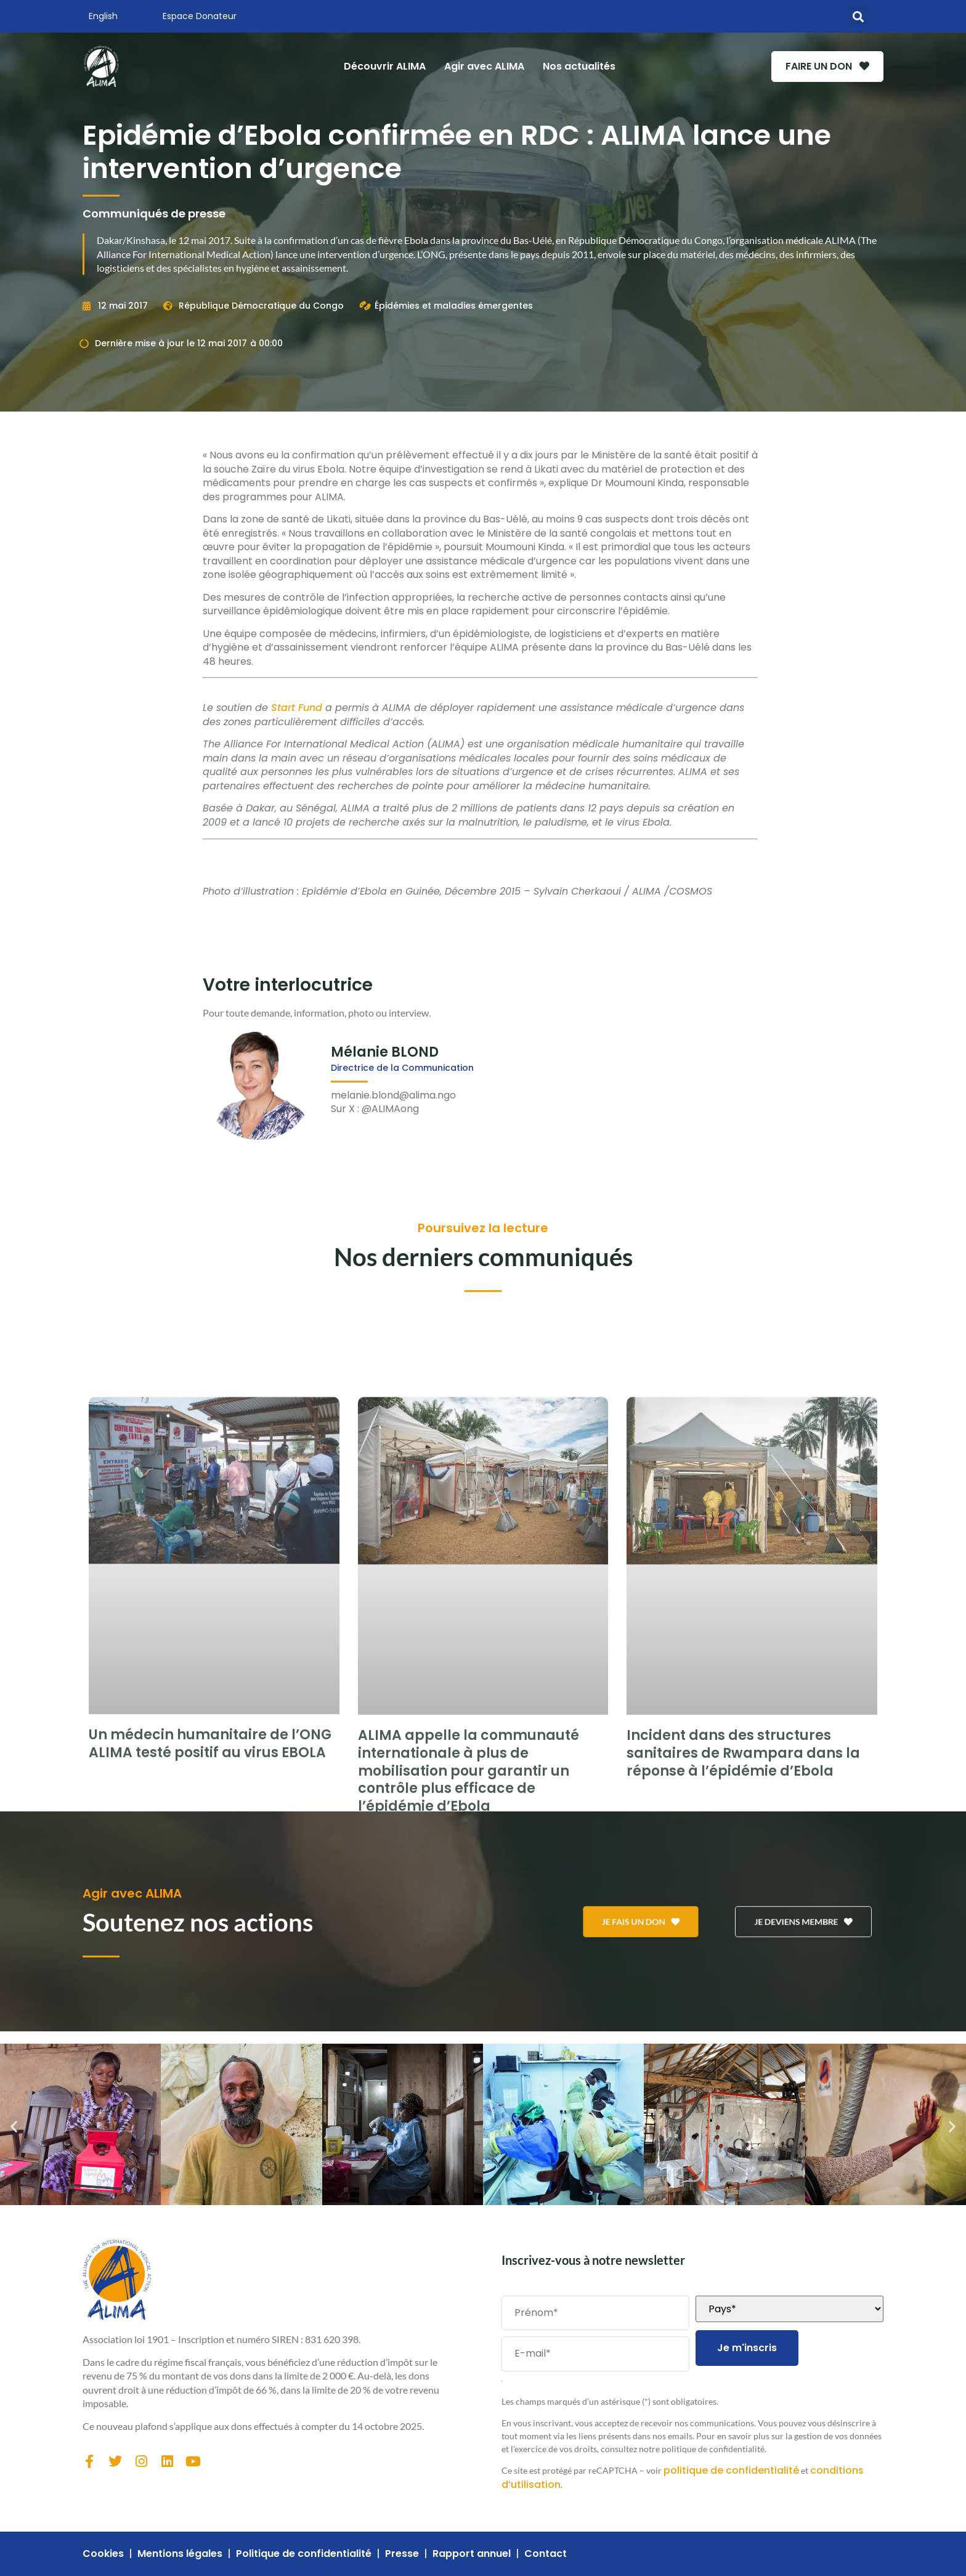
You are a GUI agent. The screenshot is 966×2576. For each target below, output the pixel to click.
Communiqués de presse (154, 213)
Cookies (103, 2554)
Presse (402, 2554)
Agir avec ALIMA (476, 66)
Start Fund (296, 708)
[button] (858, 16)
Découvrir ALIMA (377, 66)
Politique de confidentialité (303, 2554)
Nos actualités (571, 66)
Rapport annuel (471, 2554)
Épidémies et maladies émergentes (454, 305)
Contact (545, 2554)
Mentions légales (179, 2554)
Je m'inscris (747, 2348)
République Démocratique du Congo (261, 305)
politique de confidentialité (731, 2470)
